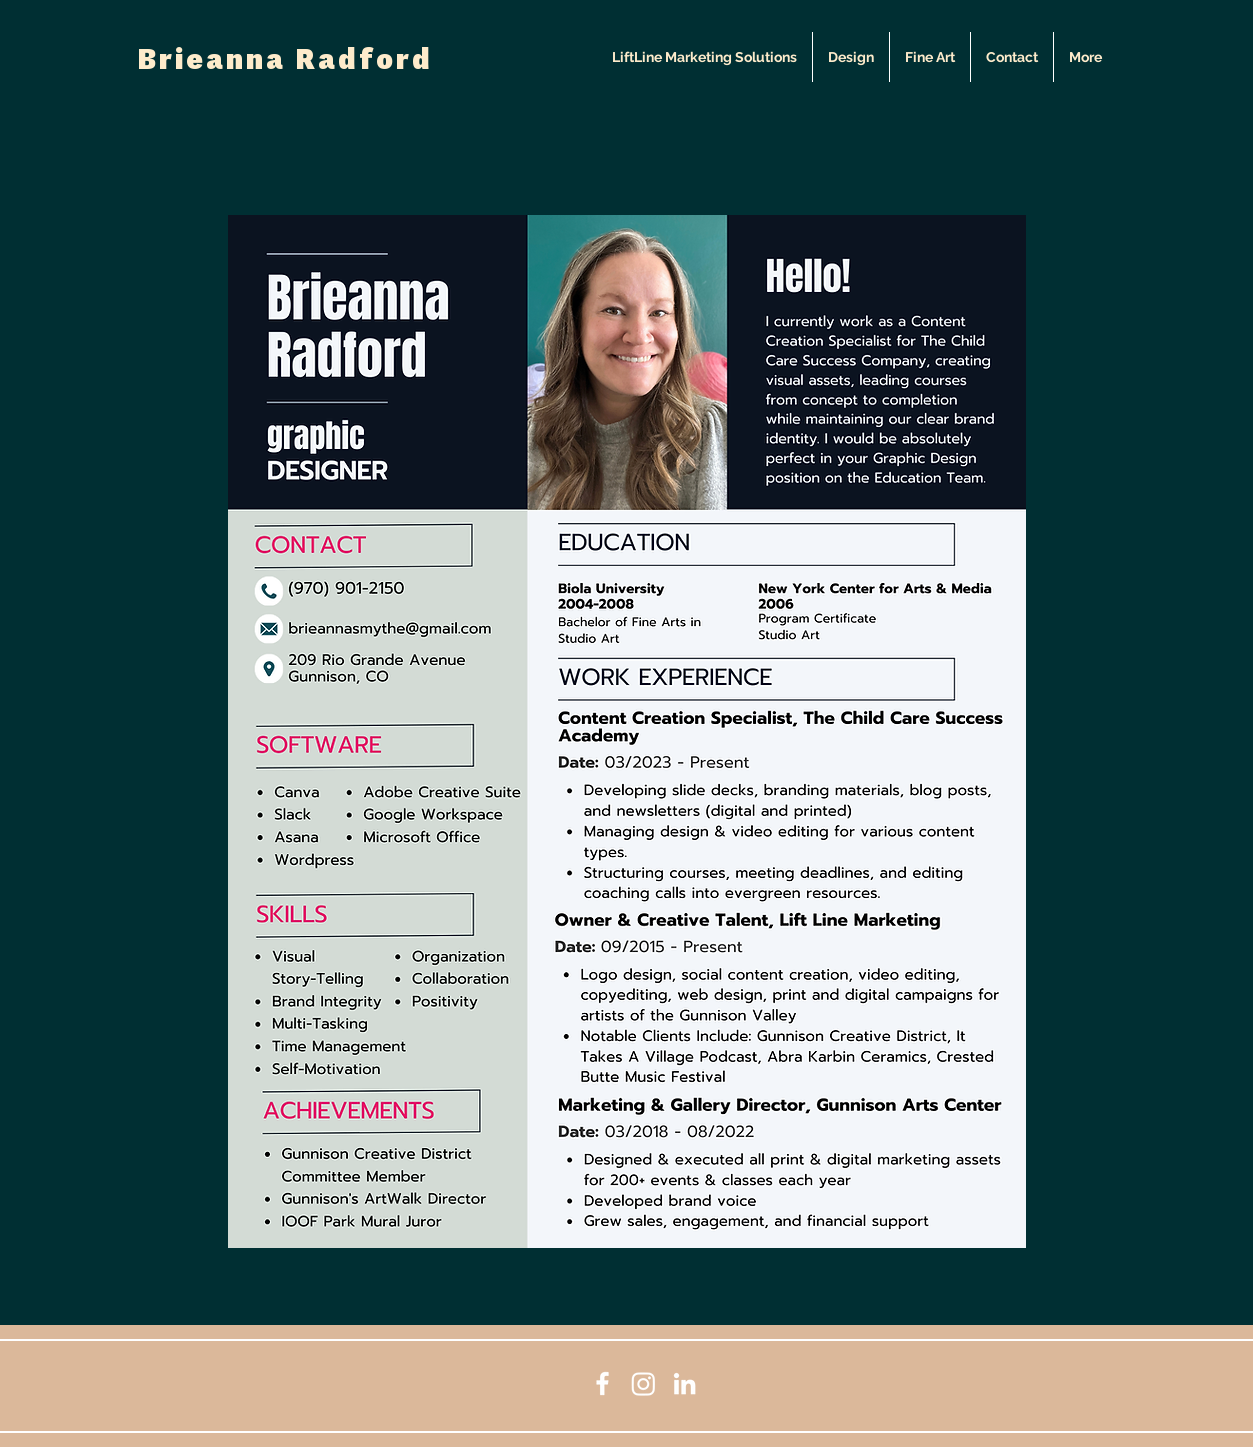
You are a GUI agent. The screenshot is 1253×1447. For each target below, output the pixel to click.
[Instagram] (643, 1383)
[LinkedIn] (684, 1383)
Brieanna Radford (285, 61)
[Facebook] (602, 1383)
